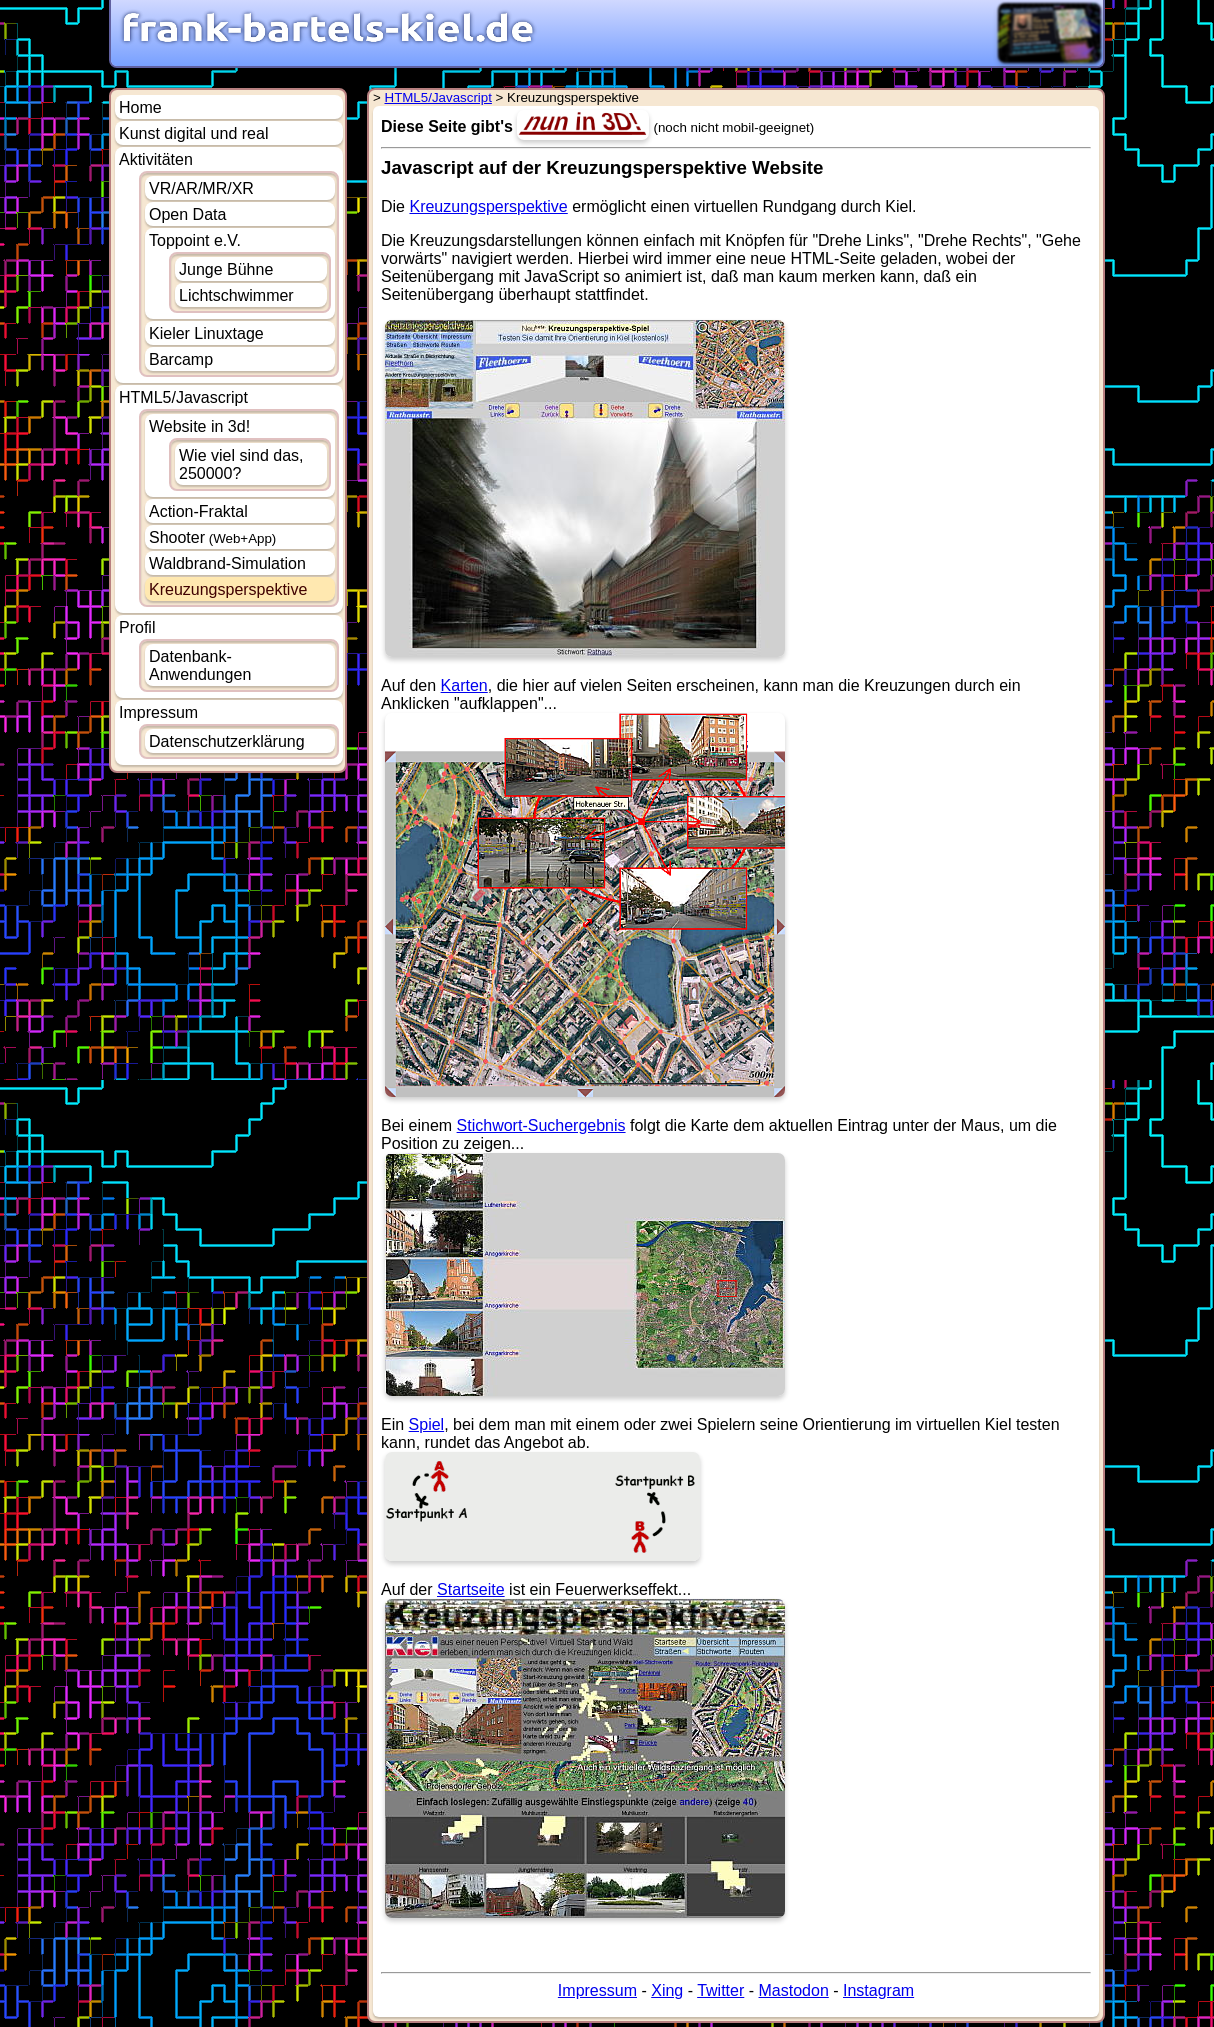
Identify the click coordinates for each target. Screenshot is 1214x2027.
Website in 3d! (199, 426)
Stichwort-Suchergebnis (541, 1125)
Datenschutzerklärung (227, 741)
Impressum (158, 712)
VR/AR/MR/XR (201, 188)
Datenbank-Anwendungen (200, 665)
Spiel (427, 1424)
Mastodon (794, 1990)
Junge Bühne (226, 269)
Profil (137, 627)
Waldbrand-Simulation (227, 563)
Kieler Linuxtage (206, 333)
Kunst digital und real (193, 133)
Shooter (212, 537)
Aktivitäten (156, 159)
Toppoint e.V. (195, 240)
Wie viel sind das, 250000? (241, 464)
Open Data (187, 214)
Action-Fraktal (198, 511)
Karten (464, 685)
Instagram (878, 1990)
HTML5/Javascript (183, 397)
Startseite (471, 1589)
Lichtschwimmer (236, 295)
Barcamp (181, 359)
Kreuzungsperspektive (488, 206)
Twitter (720, 1990)
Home (140, 107)
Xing (667, 1990)
